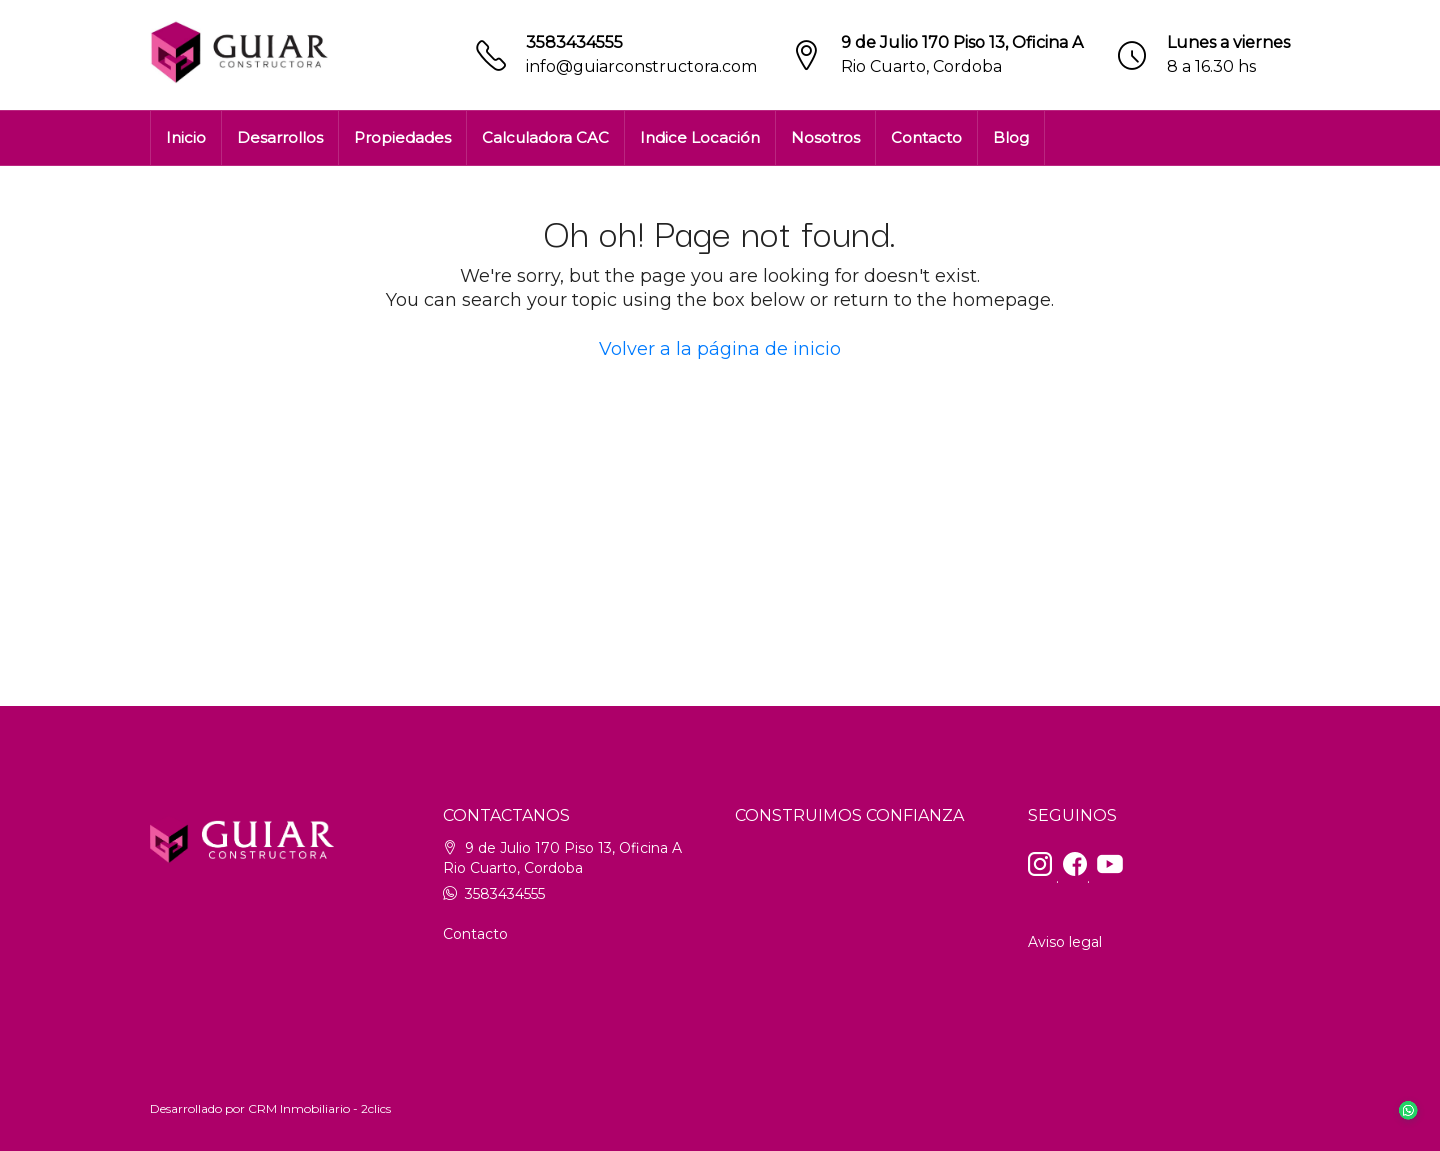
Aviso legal (1065, 942)
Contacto (926, 137)
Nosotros (825, 137)
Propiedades (402, 137)
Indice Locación (700, 137)
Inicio (186, 137)
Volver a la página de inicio (720, 349)
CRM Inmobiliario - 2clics (319, 1108)
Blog (1011, 137)
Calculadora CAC (545, 137)
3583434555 (574, 42)
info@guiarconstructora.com (641, 66)
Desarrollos (280, 137)
